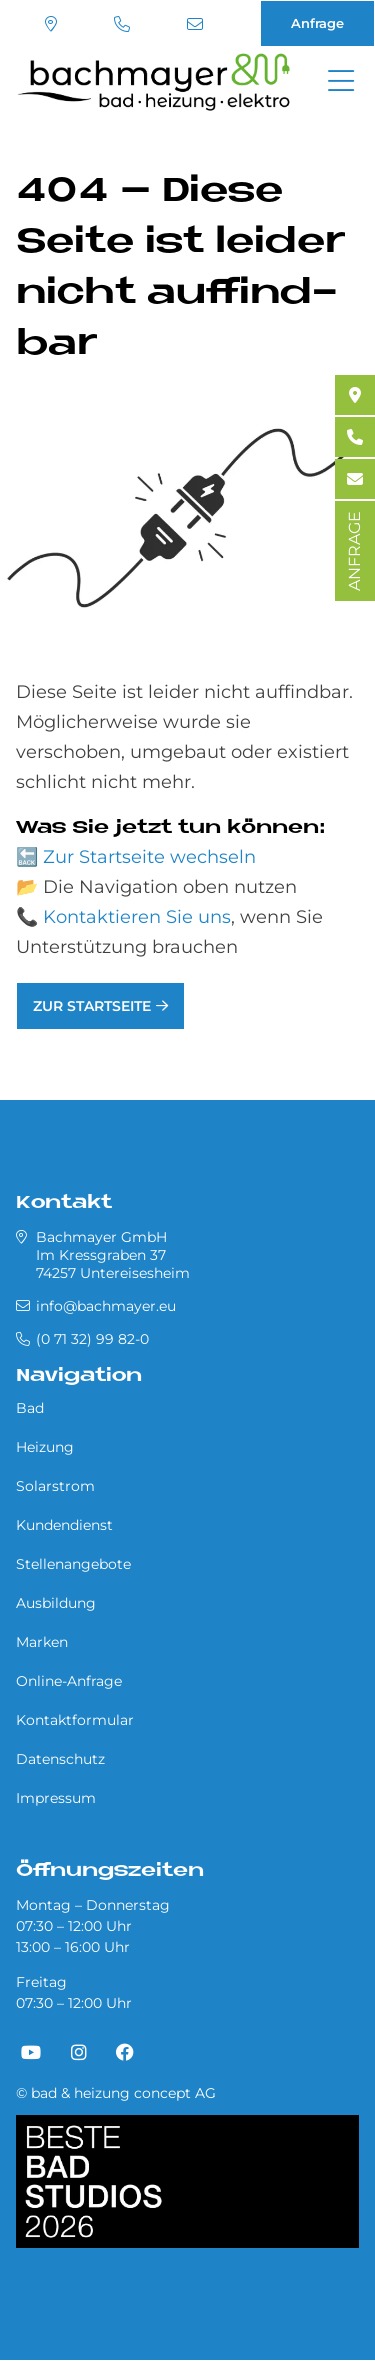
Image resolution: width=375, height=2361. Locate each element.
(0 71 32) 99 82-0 (122, 24)
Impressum (56, 1798)
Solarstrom (55, 1486)
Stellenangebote (73, 1564)
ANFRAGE (354, 551)
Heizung (45, 1447)
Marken (42, 1642)
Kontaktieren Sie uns (137, 917)
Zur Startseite (92, 1006)
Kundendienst (64, 1525)
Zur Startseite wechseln (149, 857)
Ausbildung (56, 1603)
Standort (51, 24)
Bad (30, 1408)
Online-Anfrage (69, 1681)
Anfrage (317, 23)
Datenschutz (60, 1759)
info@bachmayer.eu (195, 24)
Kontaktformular (75, 1720)
